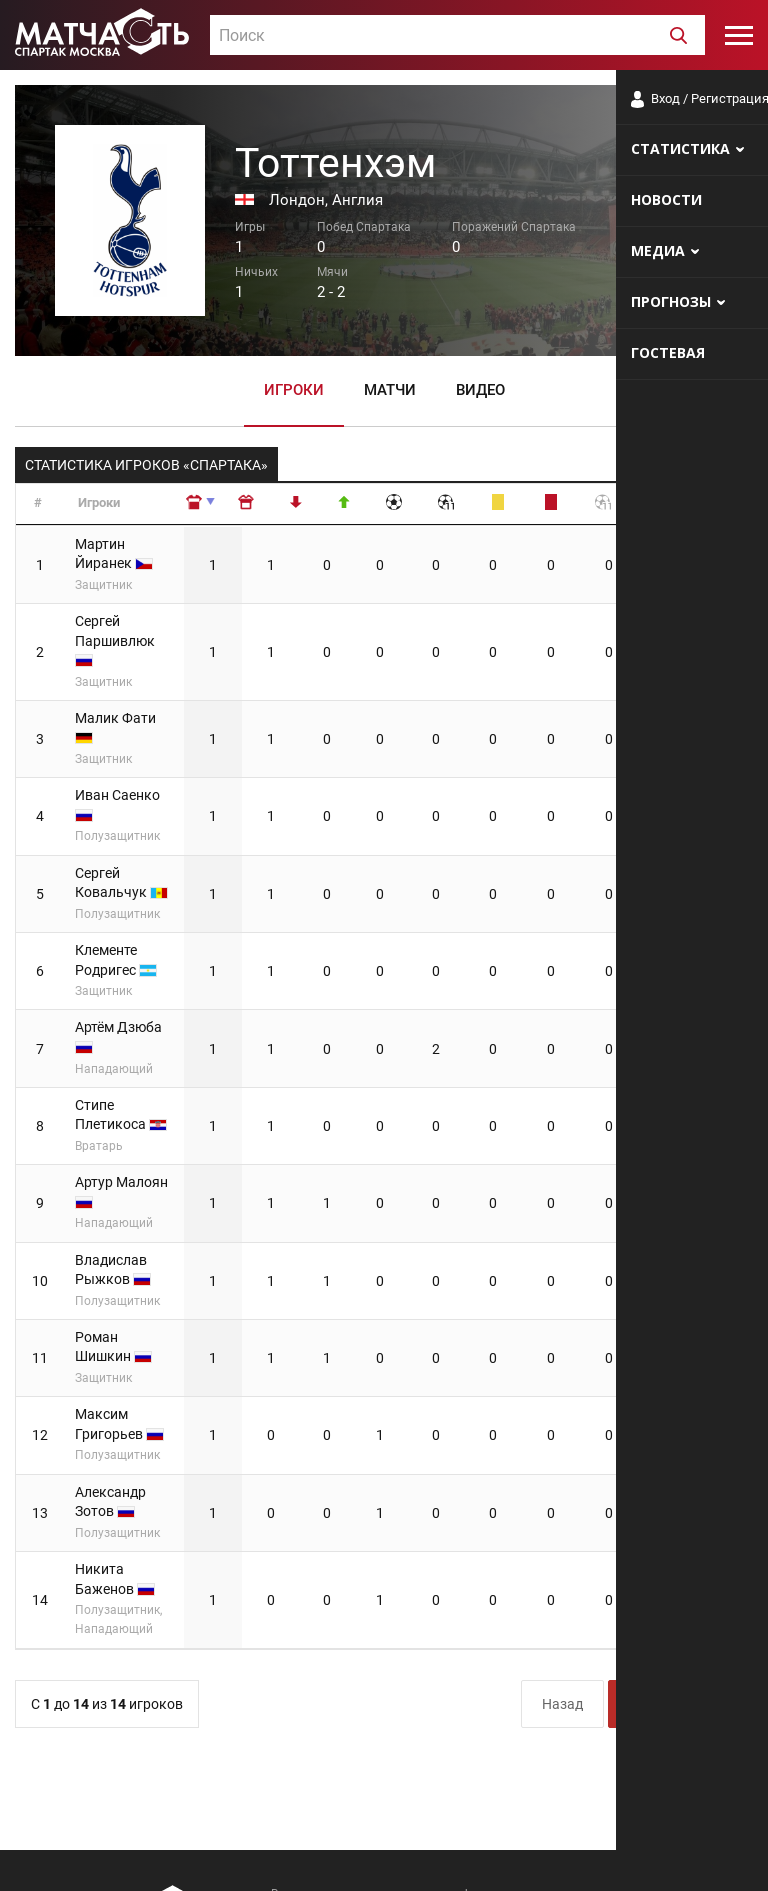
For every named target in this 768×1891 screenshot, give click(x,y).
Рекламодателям (700, 1855)
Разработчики (590, 1855)
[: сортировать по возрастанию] (269, 504)
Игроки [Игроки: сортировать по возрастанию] (99, 502)
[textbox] (457, 36)
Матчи (390, 389)
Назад (562, 1478)
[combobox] (457, 35)
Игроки (294, 389)
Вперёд (706, 1478)
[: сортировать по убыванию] (321, 504)
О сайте (510, 1855)
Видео (480, 389)
